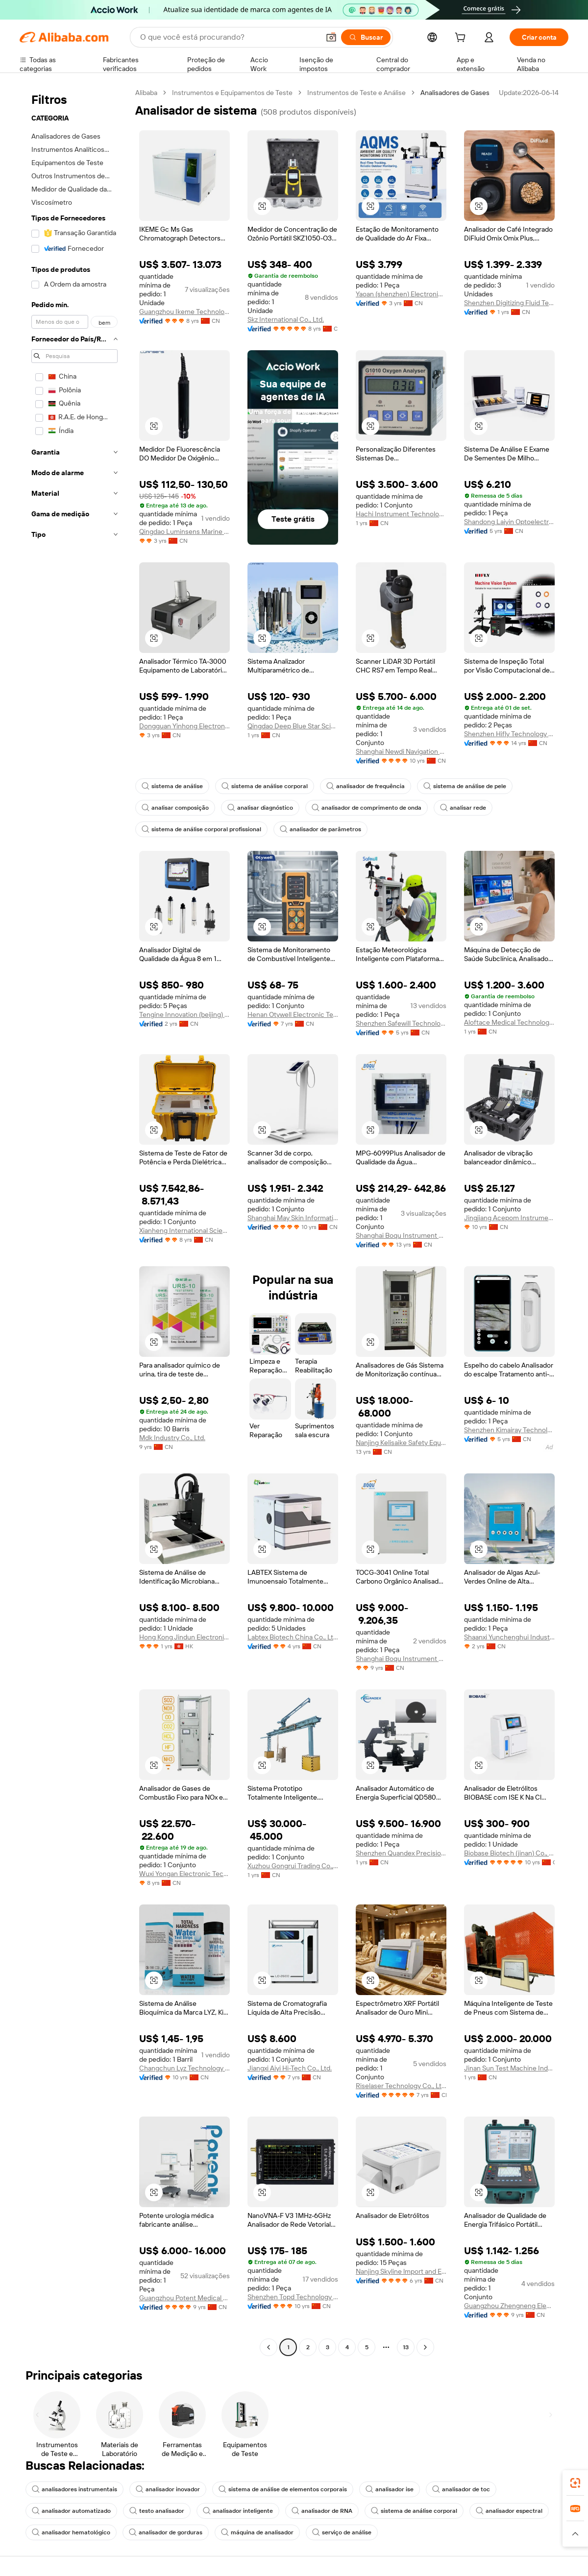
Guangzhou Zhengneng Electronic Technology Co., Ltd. (509, 2306)
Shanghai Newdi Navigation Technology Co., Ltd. (401, 751)
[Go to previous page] (268, 2347)
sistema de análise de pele (464, 786)
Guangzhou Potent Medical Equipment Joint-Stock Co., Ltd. (184, 2298)
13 (406, 2347)
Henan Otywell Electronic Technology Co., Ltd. (292, 1014)
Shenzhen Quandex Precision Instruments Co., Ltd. (401, 1853)
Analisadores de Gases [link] (455, 92)
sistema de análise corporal (264, 786)
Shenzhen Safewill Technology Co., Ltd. (401, 1023)
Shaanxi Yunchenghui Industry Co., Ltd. (509, 1637)
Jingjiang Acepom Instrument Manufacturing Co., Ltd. (509, 1218)
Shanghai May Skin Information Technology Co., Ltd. (292, 1218)
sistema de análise (172, 786)
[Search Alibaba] (229, 37)
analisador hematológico (71, 2532)
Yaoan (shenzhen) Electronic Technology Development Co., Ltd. (401, 294)
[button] (331, 37)
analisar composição (175, 808)
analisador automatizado (71, 2511)
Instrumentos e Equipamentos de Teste (232, 92)
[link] (575, 2483)
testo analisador (156, 2511)
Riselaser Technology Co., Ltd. (401, 2086)
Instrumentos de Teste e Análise (356, 92)
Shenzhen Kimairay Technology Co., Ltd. (509, 1430)
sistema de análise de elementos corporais (283, 2489)
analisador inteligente (238, 2511)
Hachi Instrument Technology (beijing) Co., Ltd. (401, 514)
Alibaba (146, 92)
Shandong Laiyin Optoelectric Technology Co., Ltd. (509, 522)
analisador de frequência (365, 786)
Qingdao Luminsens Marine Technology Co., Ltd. (184, 531)
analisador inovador (168, 2489)
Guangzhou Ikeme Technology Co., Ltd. (184, 311)
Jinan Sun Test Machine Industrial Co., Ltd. (509, 2068)
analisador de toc (461, 2489)
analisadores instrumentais (74, 2489)
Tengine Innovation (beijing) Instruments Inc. (184, 1014)
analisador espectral (509, 2511)
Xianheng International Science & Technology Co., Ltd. (184, 1230)
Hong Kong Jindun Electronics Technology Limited (184, 1637)
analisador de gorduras (165, 2532)
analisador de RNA (322, 2511)
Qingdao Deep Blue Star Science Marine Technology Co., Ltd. (292, 726)
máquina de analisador (257, 2532)
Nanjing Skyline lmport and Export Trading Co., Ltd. (401, 2271)
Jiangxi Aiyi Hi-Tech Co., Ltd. (289, 2068)
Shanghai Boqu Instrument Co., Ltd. (401, 1235)
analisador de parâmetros (320, 829)
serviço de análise (341, 2532)
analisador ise (390, 2489)
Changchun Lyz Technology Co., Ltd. (184, 2068)
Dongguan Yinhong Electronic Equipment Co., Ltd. (184, 726)
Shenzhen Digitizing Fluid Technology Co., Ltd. (509, 303)
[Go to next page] (425, 2347)
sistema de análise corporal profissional (201, 829)
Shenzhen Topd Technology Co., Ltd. (292, 2297)
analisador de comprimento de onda (366, 808)
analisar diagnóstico (260, 808)
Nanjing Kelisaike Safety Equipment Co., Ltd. (401, 1442)
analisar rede (463, 808)
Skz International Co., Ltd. (285, 319)
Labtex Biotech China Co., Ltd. (292, 1637)
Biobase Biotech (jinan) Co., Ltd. (509, 1853)
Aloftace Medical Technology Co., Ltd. (509, 1022)
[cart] (462, 39)
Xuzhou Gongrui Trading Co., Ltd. (292, 1866)
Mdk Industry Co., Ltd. (172, 1438)
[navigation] (74, 1221)
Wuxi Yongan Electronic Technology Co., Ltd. (184, 1874)
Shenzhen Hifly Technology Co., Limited (509, 734)
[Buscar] (366, 37)
